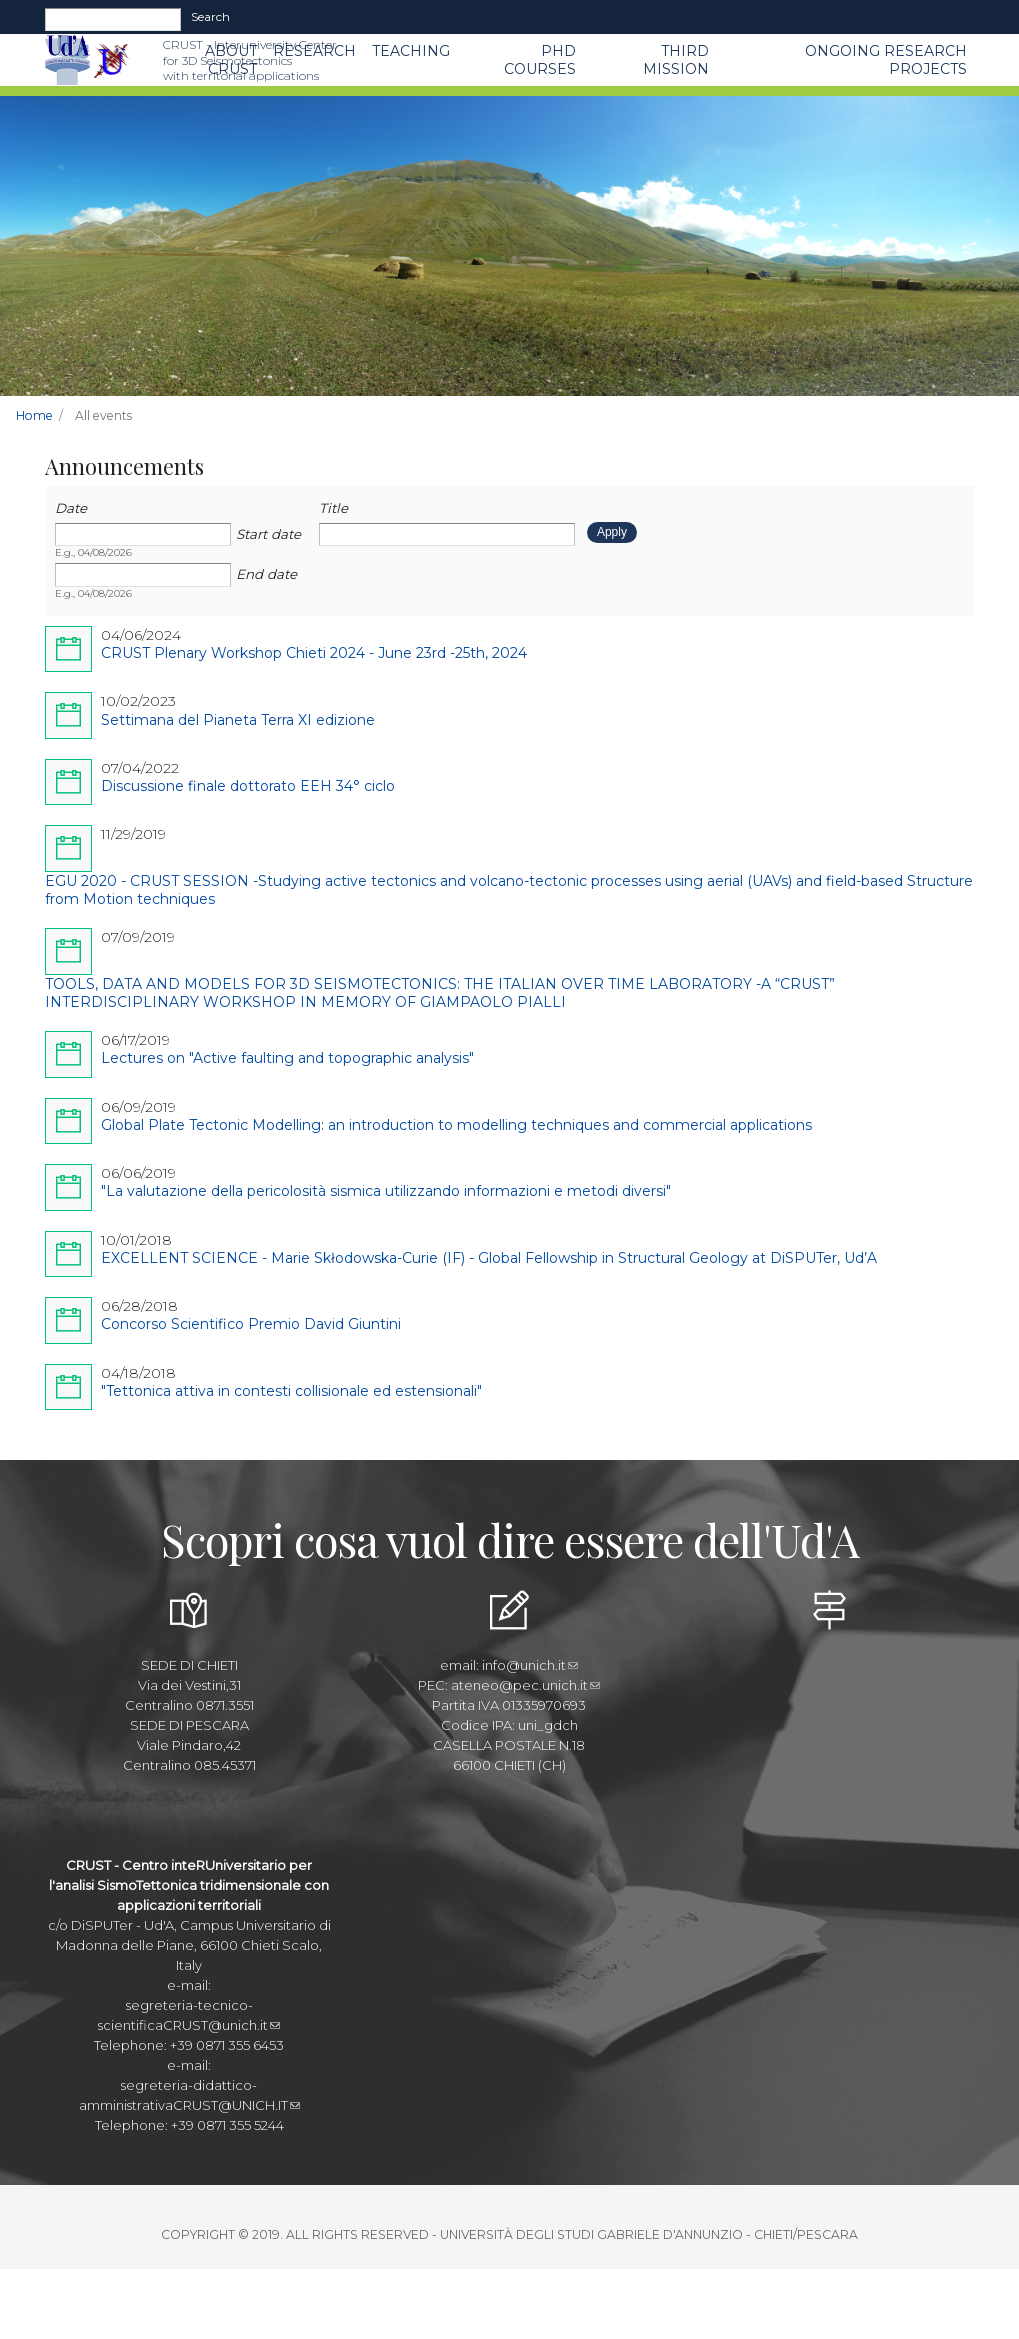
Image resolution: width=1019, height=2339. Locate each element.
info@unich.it (530, 1665)
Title (333, 508)
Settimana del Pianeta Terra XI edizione (238, 720)
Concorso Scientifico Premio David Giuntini (251, 1324)
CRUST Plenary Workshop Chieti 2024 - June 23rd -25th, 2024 (314, 653)
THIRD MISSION (676, 60)
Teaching (411, 51)
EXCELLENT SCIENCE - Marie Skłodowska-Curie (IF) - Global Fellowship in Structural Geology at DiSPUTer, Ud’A (489, 1258)
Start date (268, 534)
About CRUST (231, 60)
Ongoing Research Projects (886, 60)
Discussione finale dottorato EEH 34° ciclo (248, 786)
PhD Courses (540, 60)
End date (266, 574)
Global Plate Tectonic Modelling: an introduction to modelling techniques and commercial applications (456, 1125)
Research (314, 51)
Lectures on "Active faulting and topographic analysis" (287, 1058)
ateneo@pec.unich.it (525, 1685)
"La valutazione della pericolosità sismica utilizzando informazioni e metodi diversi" (386, 1191)
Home (34, 415)
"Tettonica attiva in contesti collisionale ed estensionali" (291, 1391)
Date (71, 508)
